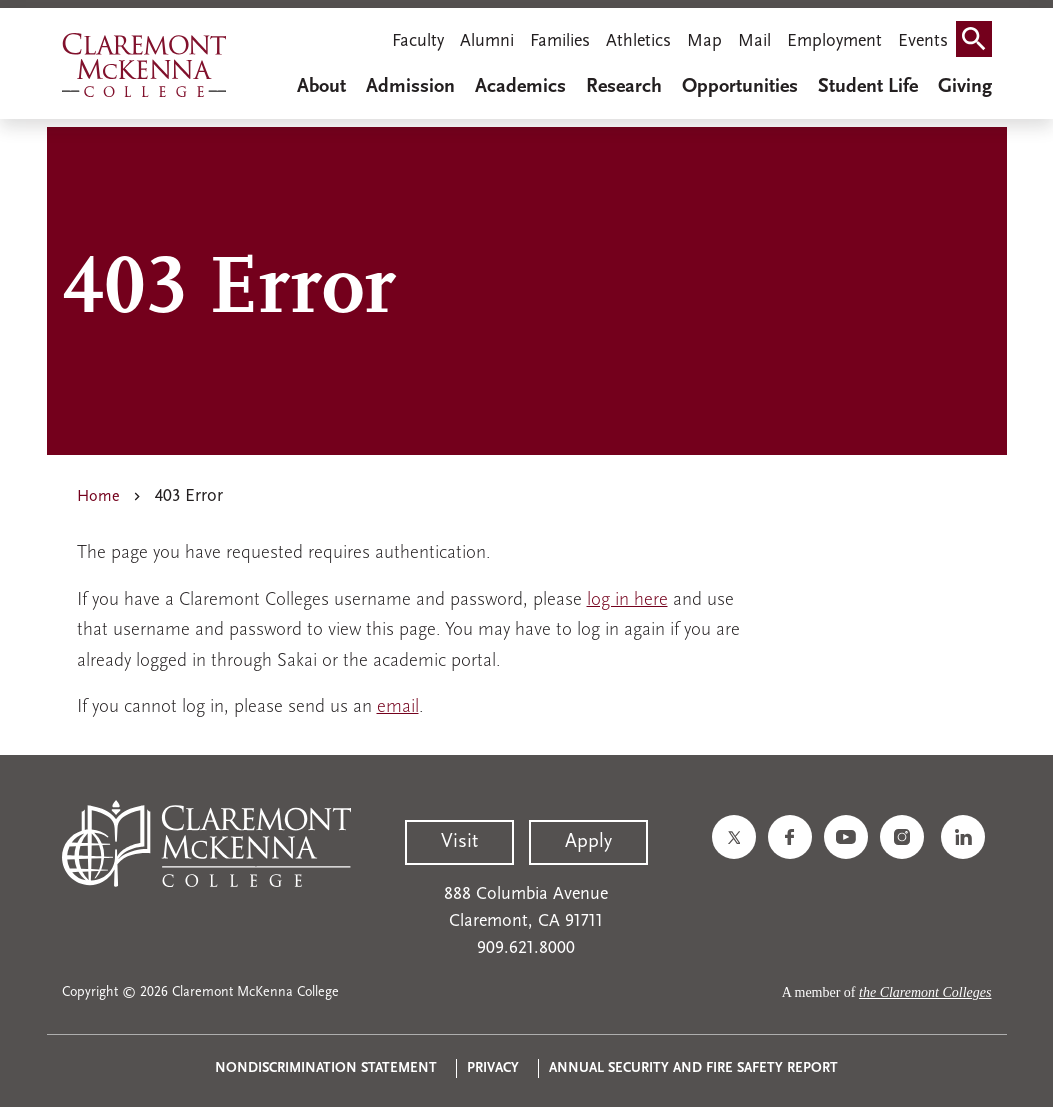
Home (98, 497)
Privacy (493, 1068)
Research (624, 87)
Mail (754, 41)
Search (978, 43)
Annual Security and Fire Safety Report (693, 1068)
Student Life (868, 87)
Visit (459, 842)
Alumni (487, 41)
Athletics (638, 41)
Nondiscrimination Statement (326, 1068)
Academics (520, 87)
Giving (965, 87)
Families (560, 41)
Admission (410, 87)
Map (704, 41)
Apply (588, 842)
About (321, 87)
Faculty (418, 41)
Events (923, 41)
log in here (627, 600)
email (398, 707)
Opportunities (740, 87)
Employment (834, 41)
